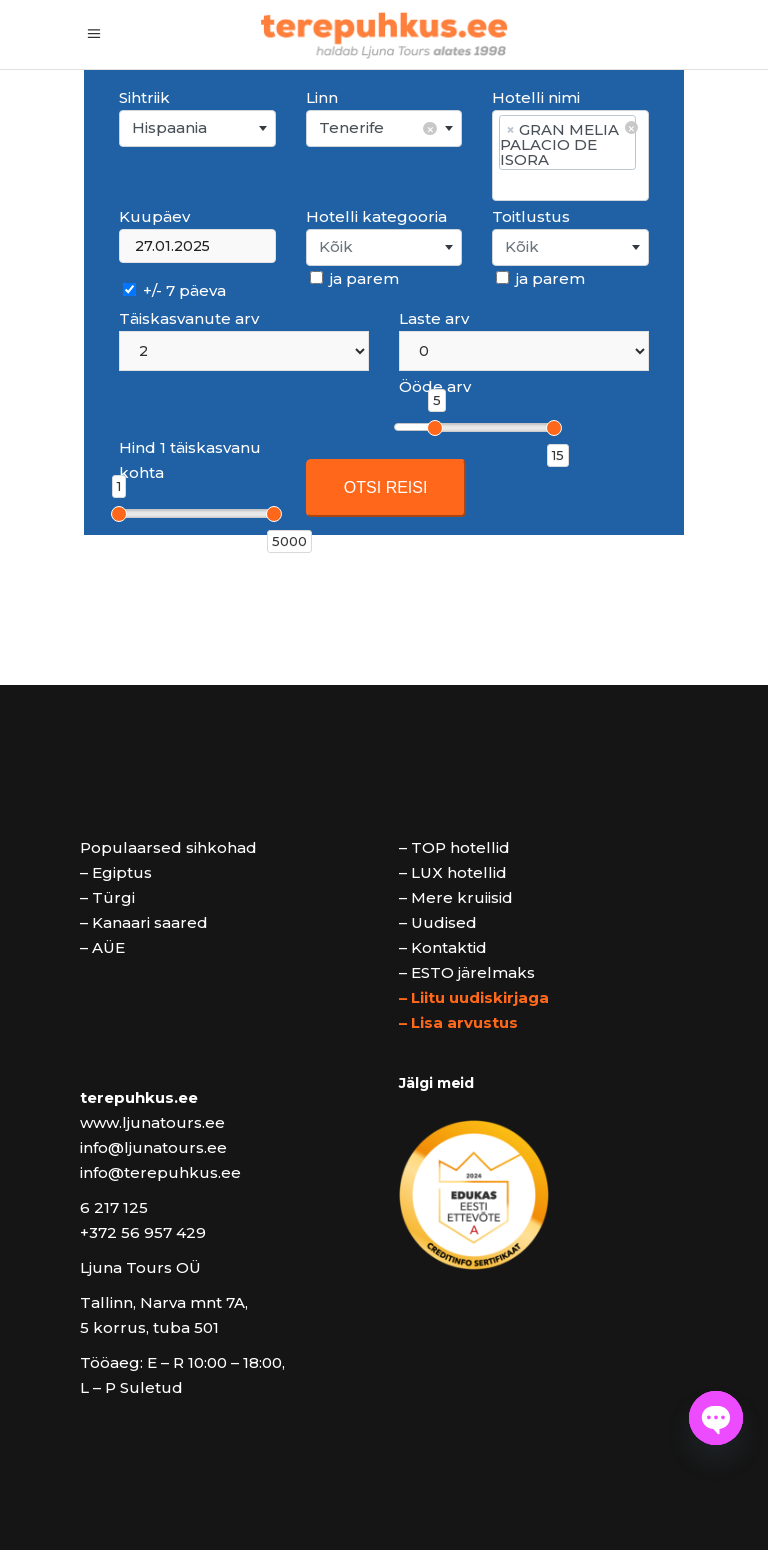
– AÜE (102, 947)
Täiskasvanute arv (189, 318)
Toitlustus (531, 216)
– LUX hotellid (453, 872)
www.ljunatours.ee (152, 1122)
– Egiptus (116, 872)
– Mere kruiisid (456, 897)
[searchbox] (569, 184)
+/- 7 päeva (174, 290)
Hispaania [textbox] (169, 127)
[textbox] (384, 247)
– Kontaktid (443, 947)
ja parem (354, 278)
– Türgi (107, 897)
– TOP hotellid (454, 847)
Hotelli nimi (536, 97)
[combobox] (197, 128)
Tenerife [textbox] (378, 128)
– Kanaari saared (144, 922)
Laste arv (434, 318)
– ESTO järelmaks (467, 972)
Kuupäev (154, 216)
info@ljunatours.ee (153, 1147)
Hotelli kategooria (376, 216)
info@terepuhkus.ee (160, 1172)
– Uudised (438, 922)
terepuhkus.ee (139, 1097)
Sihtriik (144, 97)
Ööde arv (435, 386)
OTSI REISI (386, 487)
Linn (322, 97)
